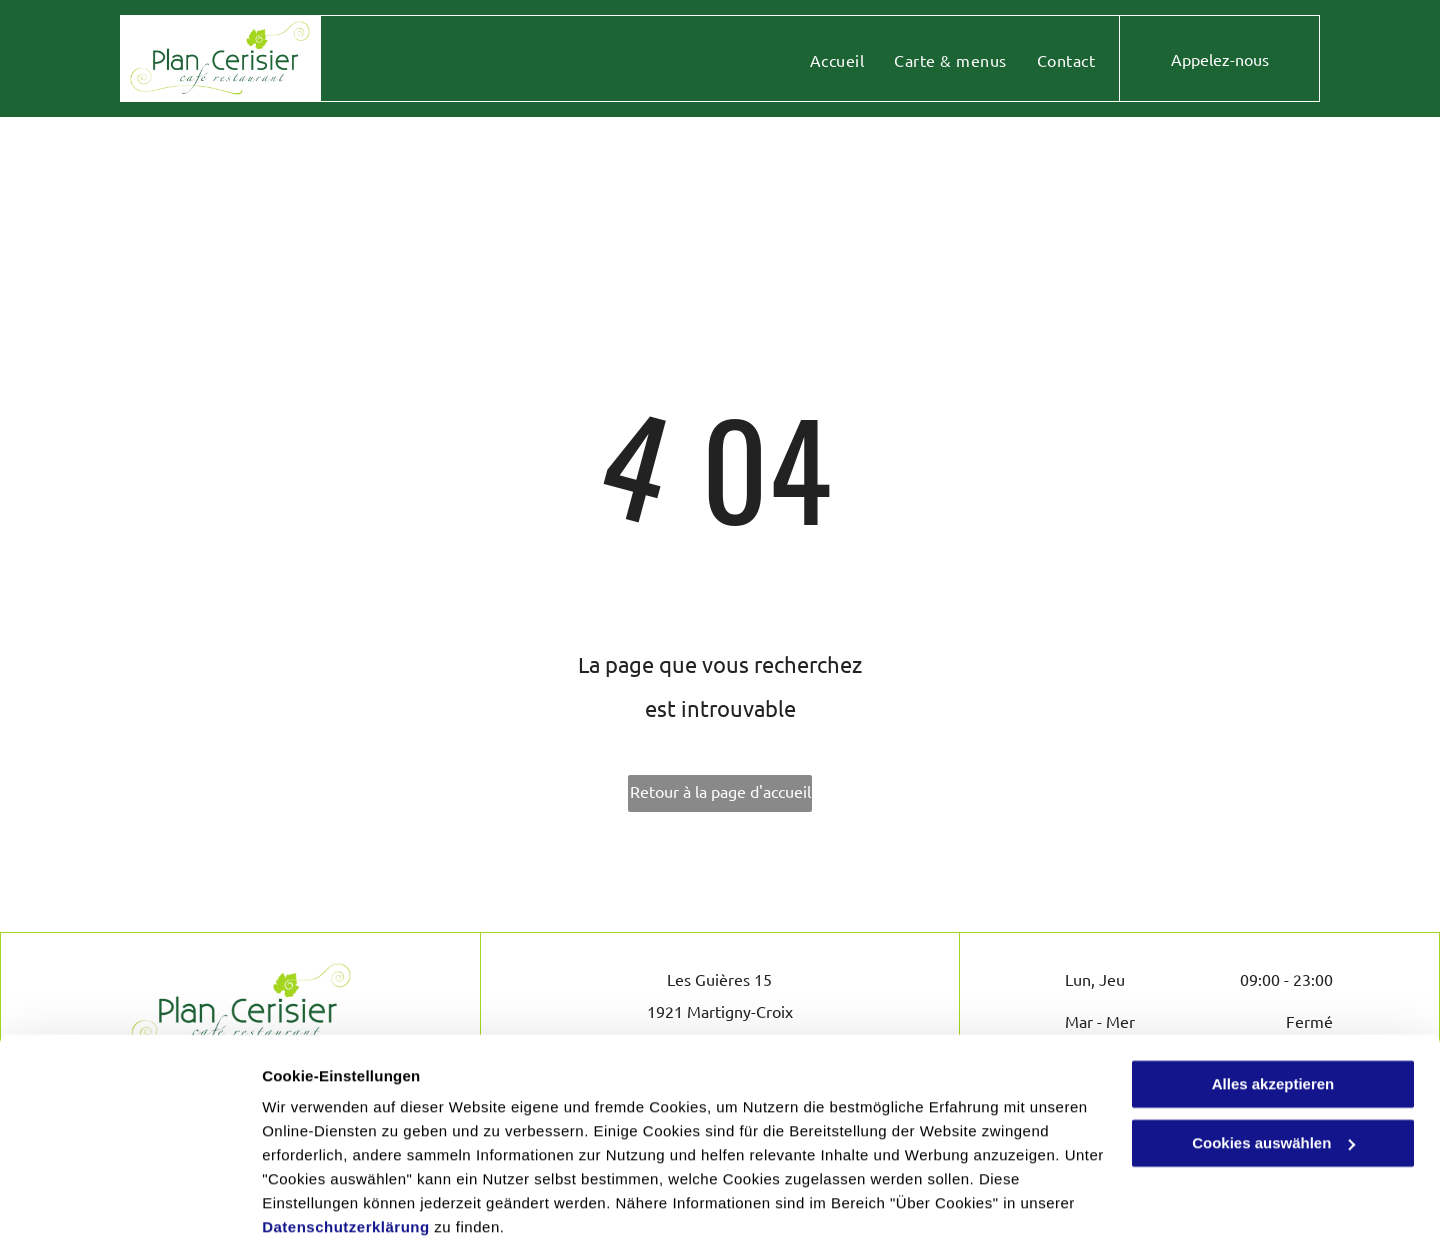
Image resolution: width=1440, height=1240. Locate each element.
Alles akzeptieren (1273, 1002)
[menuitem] (837, 60)
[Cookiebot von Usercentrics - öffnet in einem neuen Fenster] (129, 1201)
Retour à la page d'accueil (720, 791)
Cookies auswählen (332, 1200)
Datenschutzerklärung (346, 1145)
